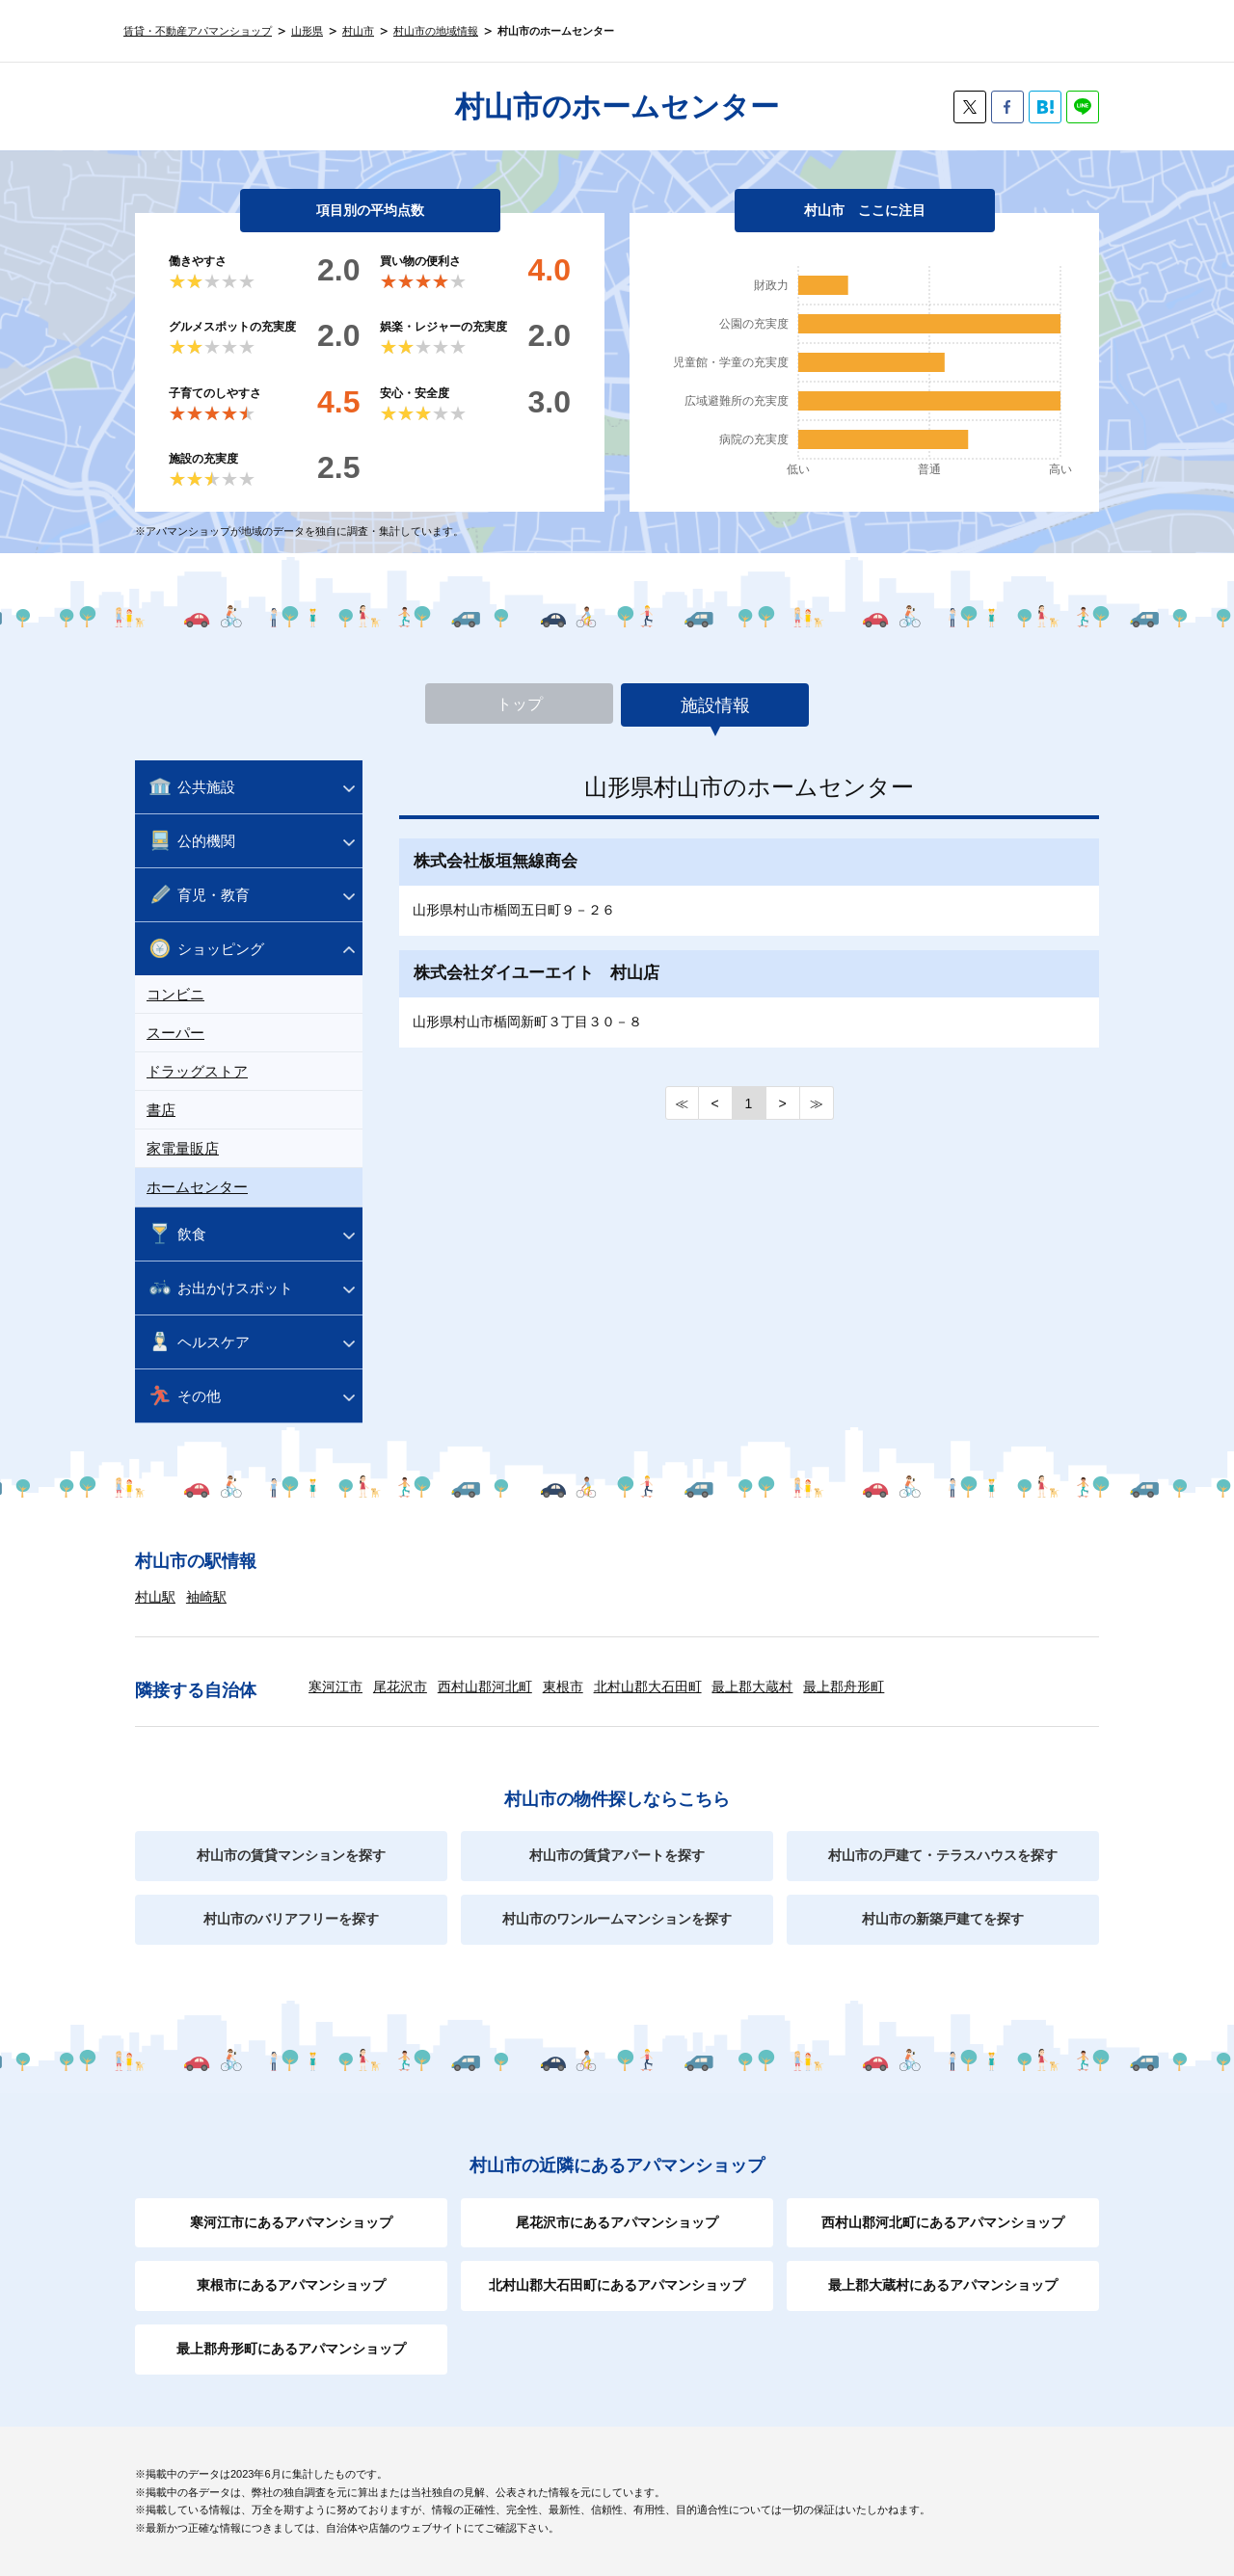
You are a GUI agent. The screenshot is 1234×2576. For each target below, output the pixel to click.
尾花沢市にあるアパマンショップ (617, 2222)
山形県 (307, 31)
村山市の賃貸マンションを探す (291, 1855)
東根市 (563, 1686)
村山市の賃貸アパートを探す (617, 1855)
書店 (161, 1110)
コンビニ (175, 994)
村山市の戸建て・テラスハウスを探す (943, 1855)
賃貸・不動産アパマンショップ (197, 31)
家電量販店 (183, 1148)
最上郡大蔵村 (751, 1686)
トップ (520, 705)
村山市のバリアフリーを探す (291, 1918)
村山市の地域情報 (435, 31)
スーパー (175, 1032)
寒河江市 (335, 1686)
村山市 (358, 31)
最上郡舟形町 (843, 1686)
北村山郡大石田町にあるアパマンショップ (617, 2285)
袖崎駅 (206, 1597)
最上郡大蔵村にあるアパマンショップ (943, 2285)
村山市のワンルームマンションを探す (617, 1918)
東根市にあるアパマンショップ (291, 2285)
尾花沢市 (400, 1686)
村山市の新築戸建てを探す (943, 1918)
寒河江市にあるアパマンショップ (291, 2222)
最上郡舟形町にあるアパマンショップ (291, 2348)
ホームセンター (197, 1187)
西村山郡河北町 (485, 1686)
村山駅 (155, 1597)
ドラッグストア (197, 1071)
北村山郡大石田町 (648, 1686)
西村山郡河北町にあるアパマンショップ (942, 2222)
